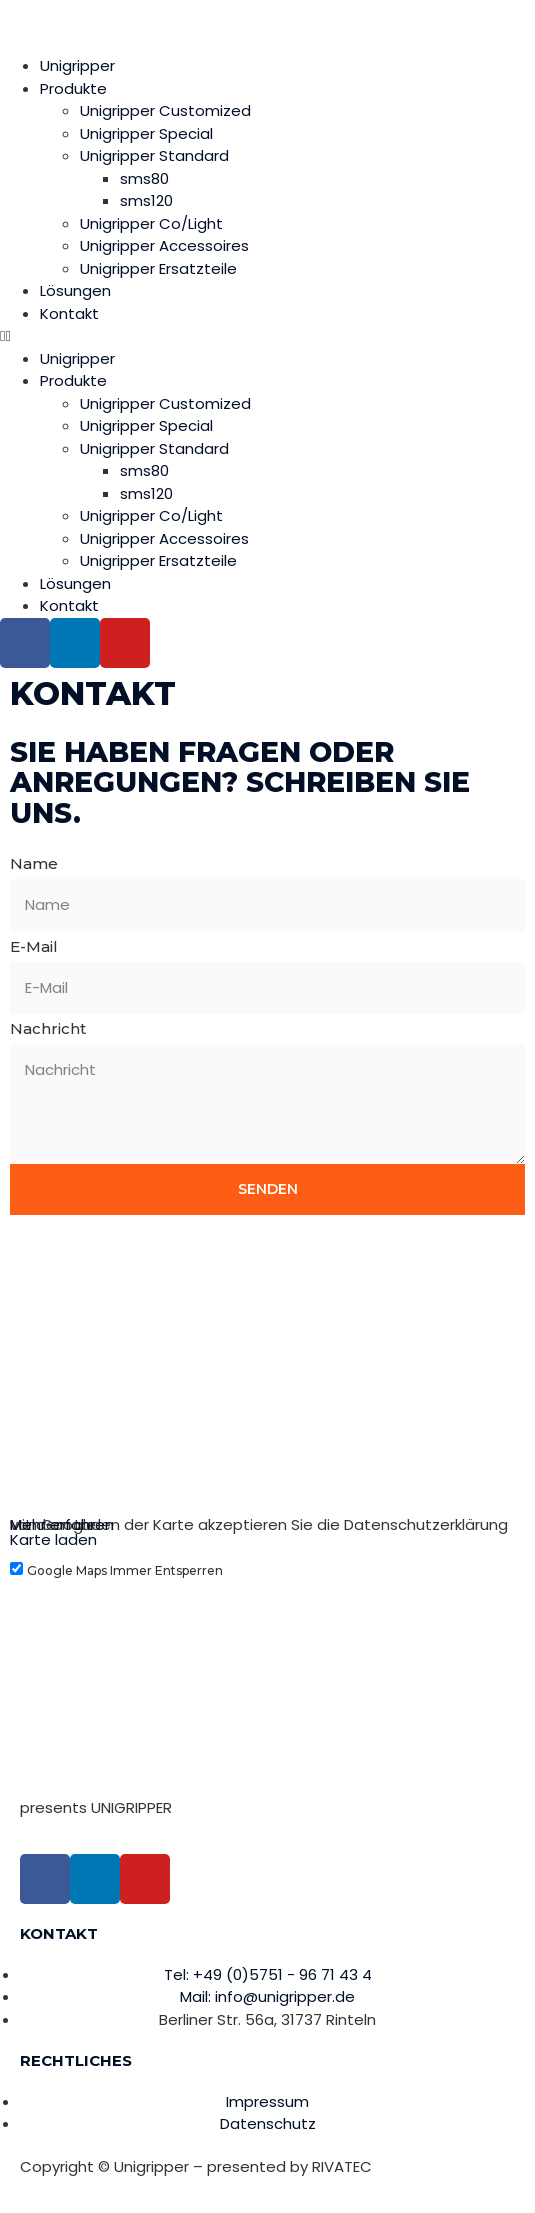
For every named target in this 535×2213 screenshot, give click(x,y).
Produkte (73, 88)
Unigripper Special (146, 133)
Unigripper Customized (165, 110)
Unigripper (77, 65)
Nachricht (48, 1028)
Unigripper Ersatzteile (158, 268)
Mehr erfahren (62, 1524)
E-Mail (34, 946)
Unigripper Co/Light (151, 223)
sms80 (144, 178)
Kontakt (69, 313)
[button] (267, 336)
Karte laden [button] (53, 1539)
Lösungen (75, 290)
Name (34, 863)
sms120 (146, 200)
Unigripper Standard (154, 155)
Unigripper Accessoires (164, 245)
